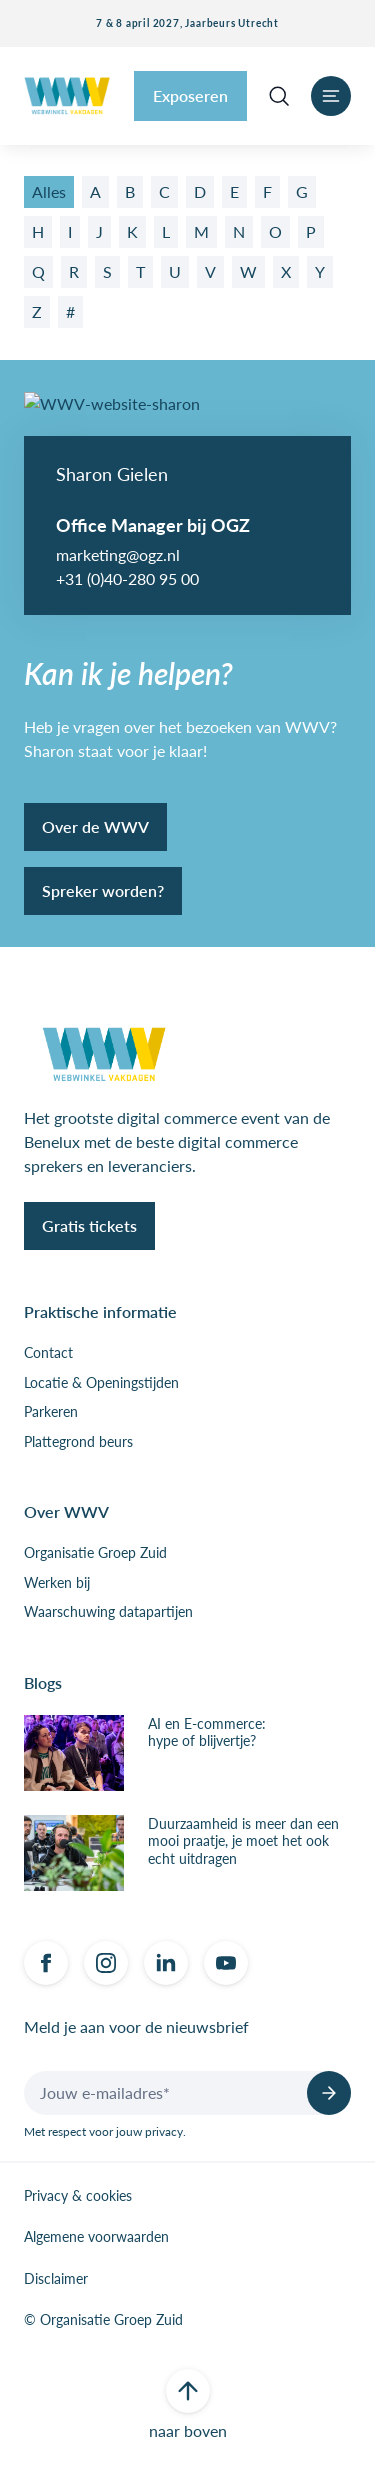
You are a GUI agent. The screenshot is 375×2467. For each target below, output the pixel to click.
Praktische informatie (100, 1311)
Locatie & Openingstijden (101, 1383)
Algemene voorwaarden (96, 2237)
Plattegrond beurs (78, 1442)
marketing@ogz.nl (118, 554)
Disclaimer (56, 2279)
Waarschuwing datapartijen (108, 1612)
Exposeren (190, 95)
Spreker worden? (103, 890)
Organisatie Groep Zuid (95, 1553)
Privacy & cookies (78, 2196)
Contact (48, 1353)
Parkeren (51, 1412)
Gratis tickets (89, 1225)
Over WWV (66, 1511)
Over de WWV (95, 826)
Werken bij (57, 1583)
